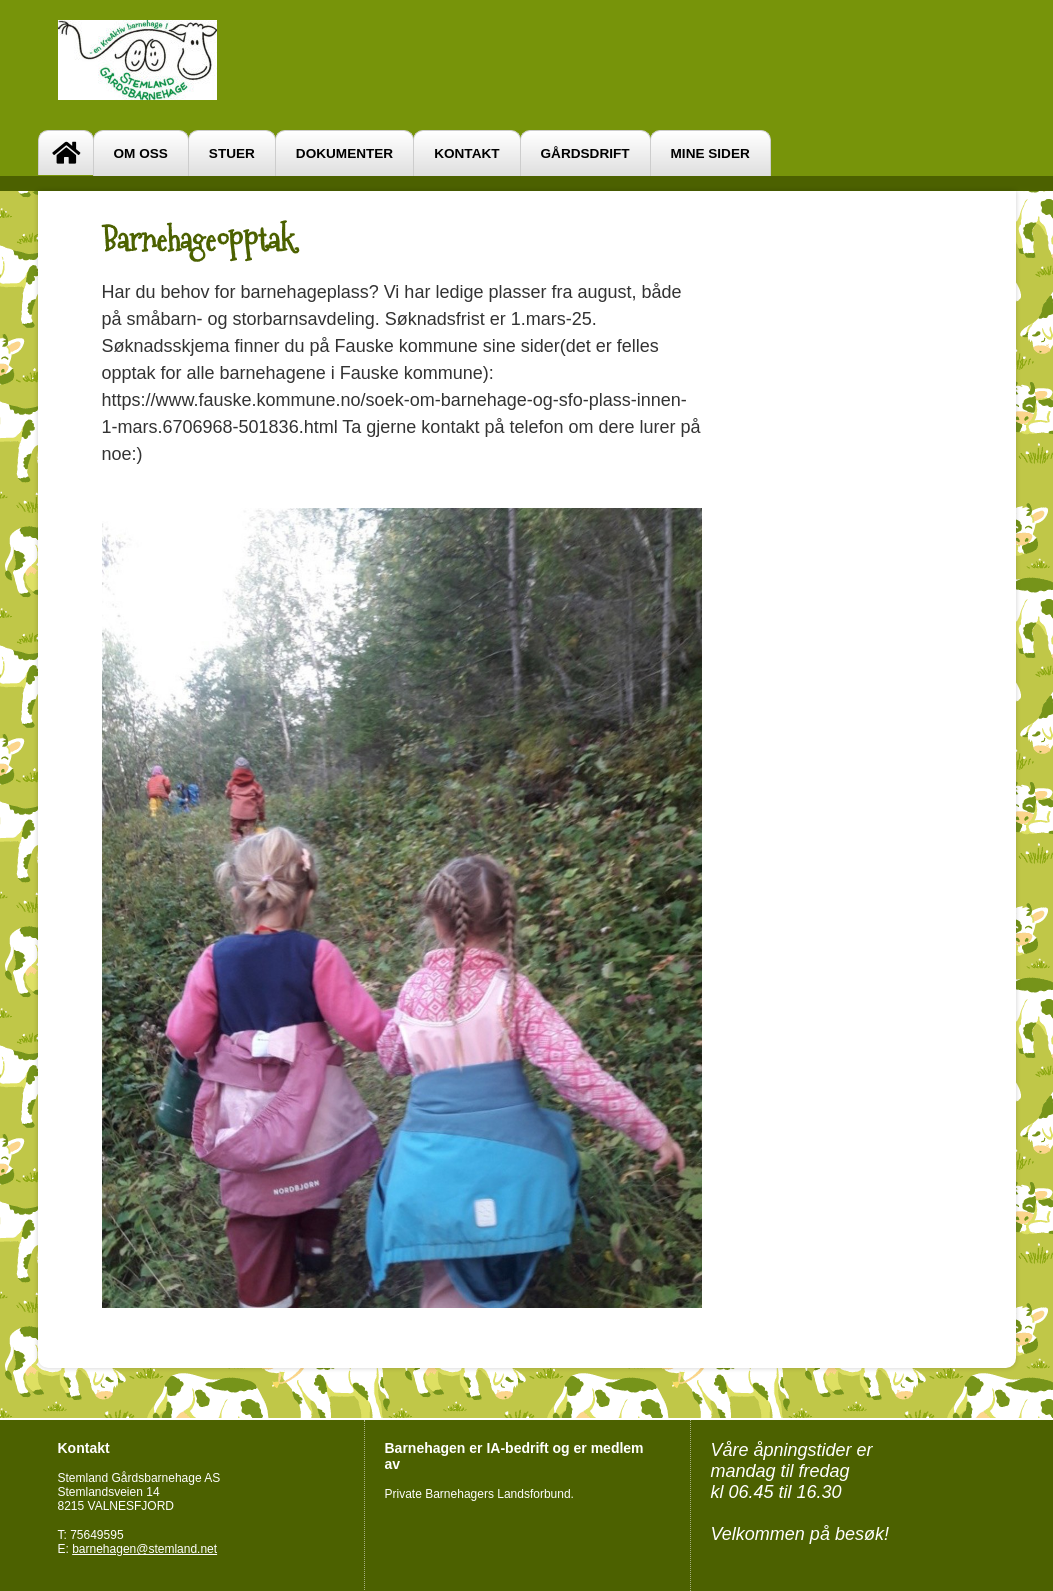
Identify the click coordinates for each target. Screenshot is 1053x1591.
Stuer (232, 153)
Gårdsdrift (585, 153)
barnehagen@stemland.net (144, 1549)
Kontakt (466, 153)
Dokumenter (344, 153)
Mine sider (710, 153)
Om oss (141, 153)
